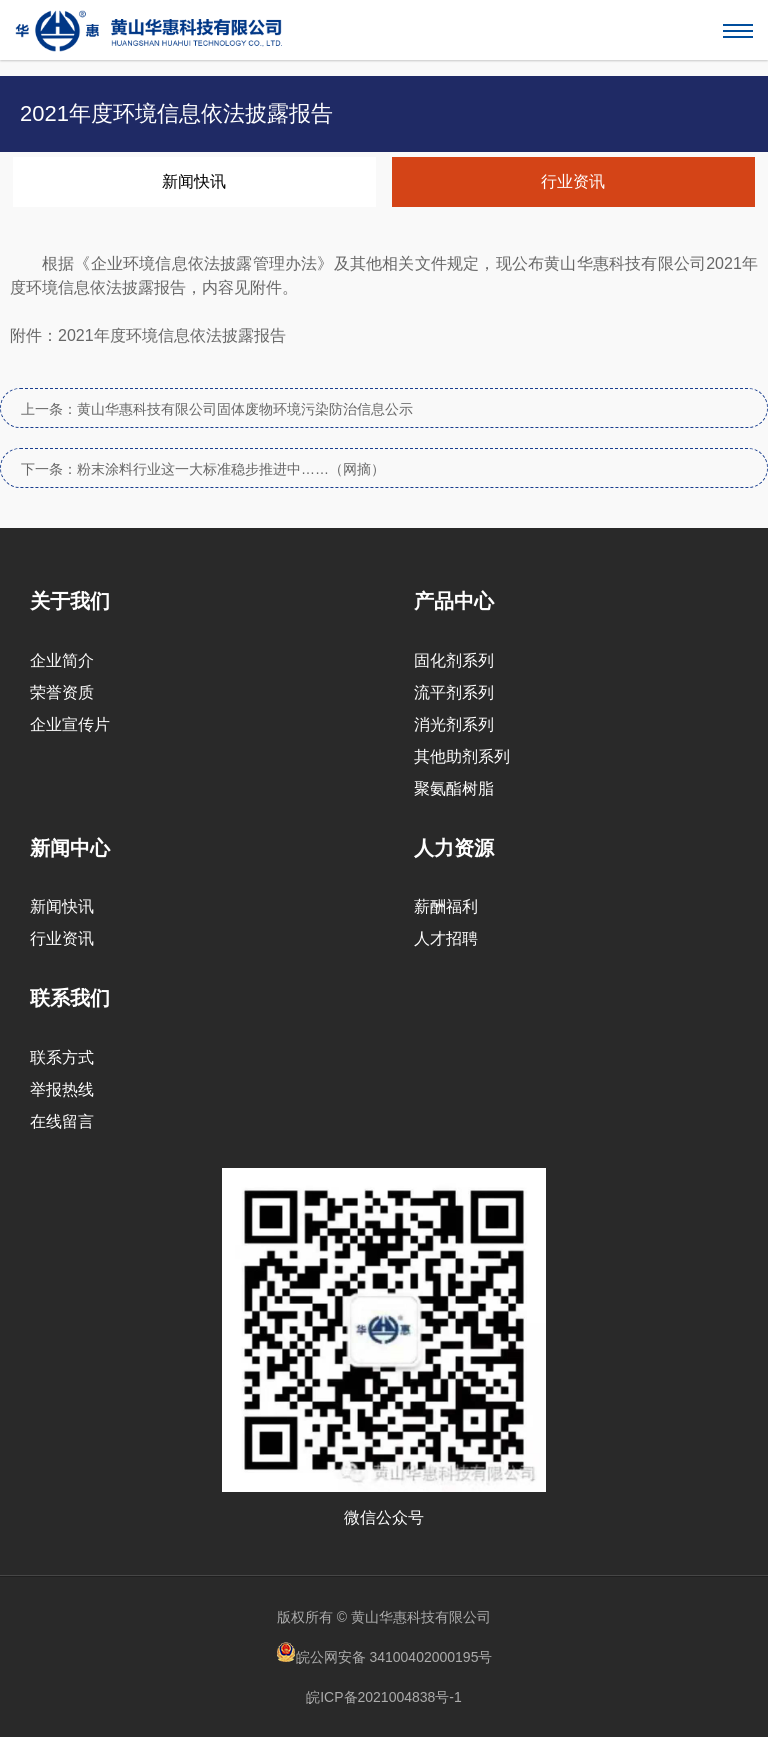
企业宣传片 (70, 724)
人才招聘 (446, 938)
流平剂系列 (454, 692)
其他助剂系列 (462, 756)
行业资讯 (573, 181)
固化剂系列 (454, 660)
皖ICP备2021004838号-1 (384, 1697)
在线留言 (62, 1121)
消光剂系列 (454, 724)
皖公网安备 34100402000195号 (384, 1653)
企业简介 (62, 660)
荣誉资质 (62, 692)
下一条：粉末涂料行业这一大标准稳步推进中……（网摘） (203, 469)
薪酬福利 (446, 906)
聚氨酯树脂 (454, 788)
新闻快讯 (194, 181)
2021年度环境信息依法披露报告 (172, 335)
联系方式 (62, 1057)
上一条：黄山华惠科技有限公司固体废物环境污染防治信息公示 (217, 409)
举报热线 (62, 1089)
